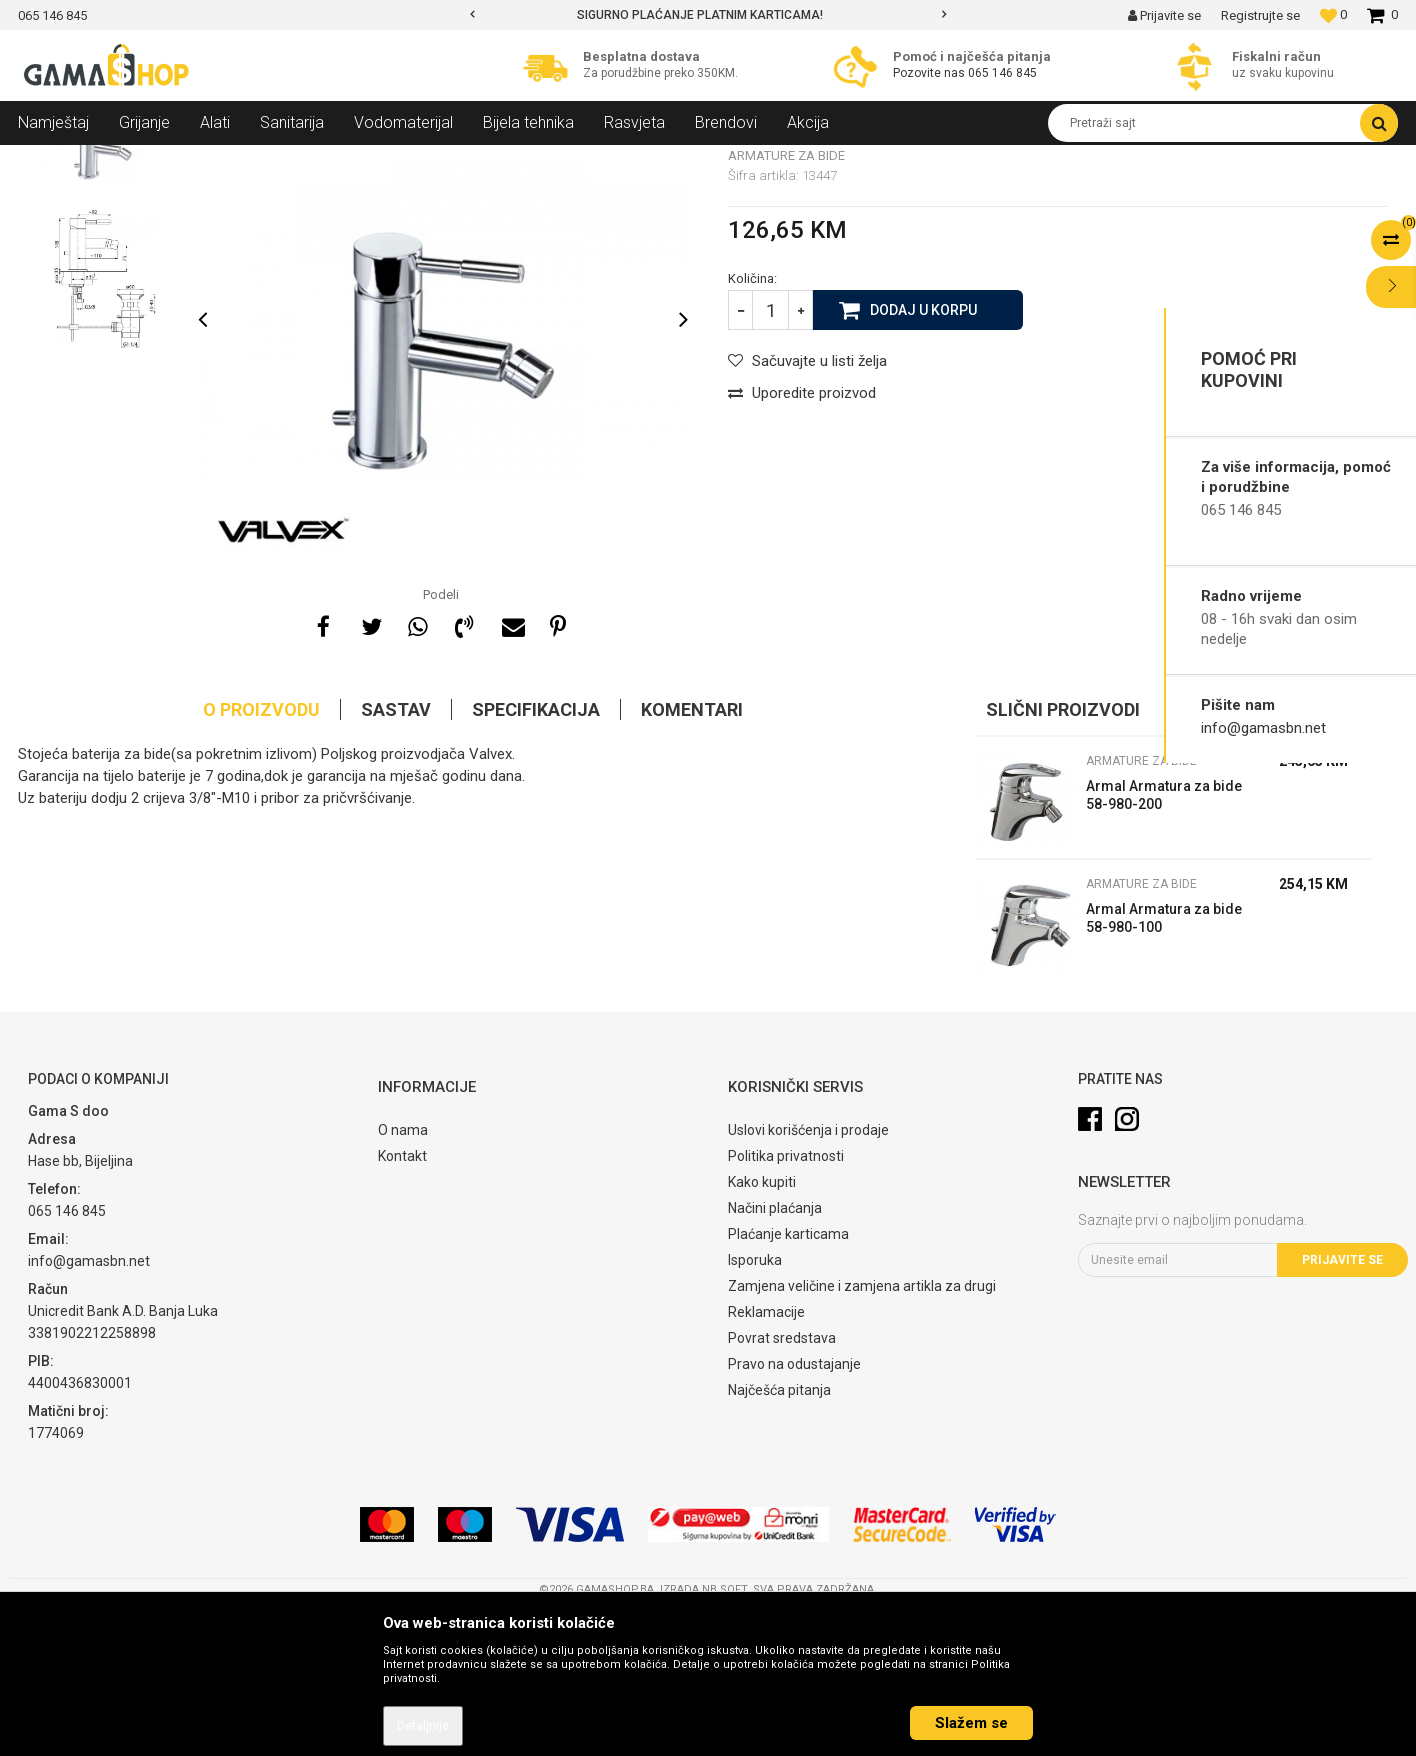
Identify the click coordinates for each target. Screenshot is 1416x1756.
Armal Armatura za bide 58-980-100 (1164, 1063)
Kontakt (402, 1301)
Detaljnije (423, 1726)
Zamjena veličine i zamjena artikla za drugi (862, 1431)
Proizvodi (126, 160)
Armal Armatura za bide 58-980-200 (1164, 940)
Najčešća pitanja (779, 1535)
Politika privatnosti (786, 1301)
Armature (270, 160)
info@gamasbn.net (1263, 728)
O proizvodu (261, 854)
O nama (403, 1275)
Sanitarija (198, 160)
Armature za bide (363, 160)
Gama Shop (49, 160)
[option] (708, 15)
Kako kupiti (762, 1327)
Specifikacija (536, 854)
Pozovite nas (930, 73)
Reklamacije (766, 1457)
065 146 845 (1002, 73)
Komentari (692, 854)
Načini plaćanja (775, 1353)
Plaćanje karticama (788, 1379)
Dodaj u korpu (923, 454)
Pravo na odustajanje (794, 1509)
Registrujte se (1260, 15)
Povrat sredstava (782, 1483)
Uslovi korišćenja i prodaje (808, 1275)
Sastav (396, 854)
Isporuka (755, 1405)
